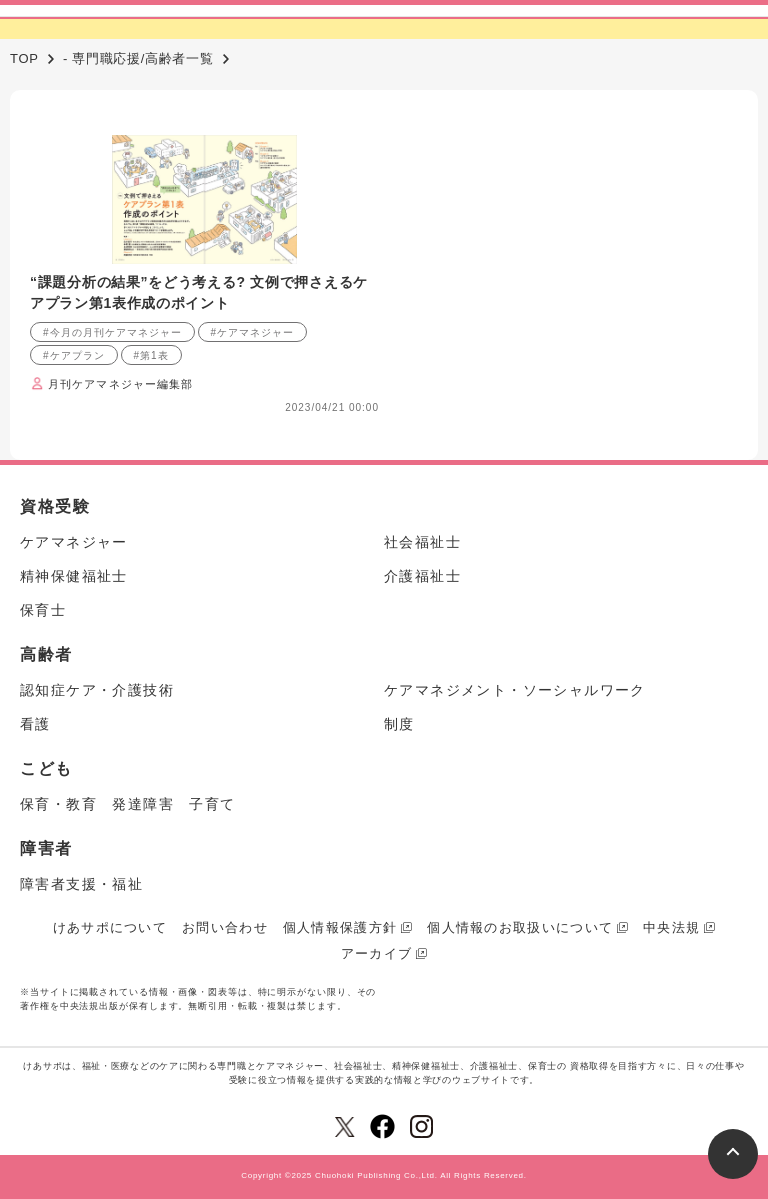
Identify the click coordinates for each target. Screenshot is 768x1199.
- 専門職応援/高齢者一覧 (138, 58)
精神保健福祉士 (74, 576)
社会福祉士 (422, 542)
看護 (35, 724)
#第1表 (151, 355)
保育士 (43, 610)
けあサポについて (110, 927)
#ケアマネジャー (253, 332)
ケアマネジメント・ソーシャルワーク (515, 690)
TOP (24, 58)
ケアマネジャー (74, 542)
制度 (399, 724)
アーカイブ (377, 953)
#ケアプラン (74, 355)
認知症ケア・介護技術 (97, 690)
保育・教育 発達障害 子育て (128, 804)
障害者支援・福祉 (81, 884)
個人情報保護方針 (340, 927)
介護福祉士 (422, 576)
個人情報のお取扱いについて (520, 927)
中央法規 (671, 927)
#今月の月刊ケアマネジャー (112, 332)
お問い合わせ (225, 927)
